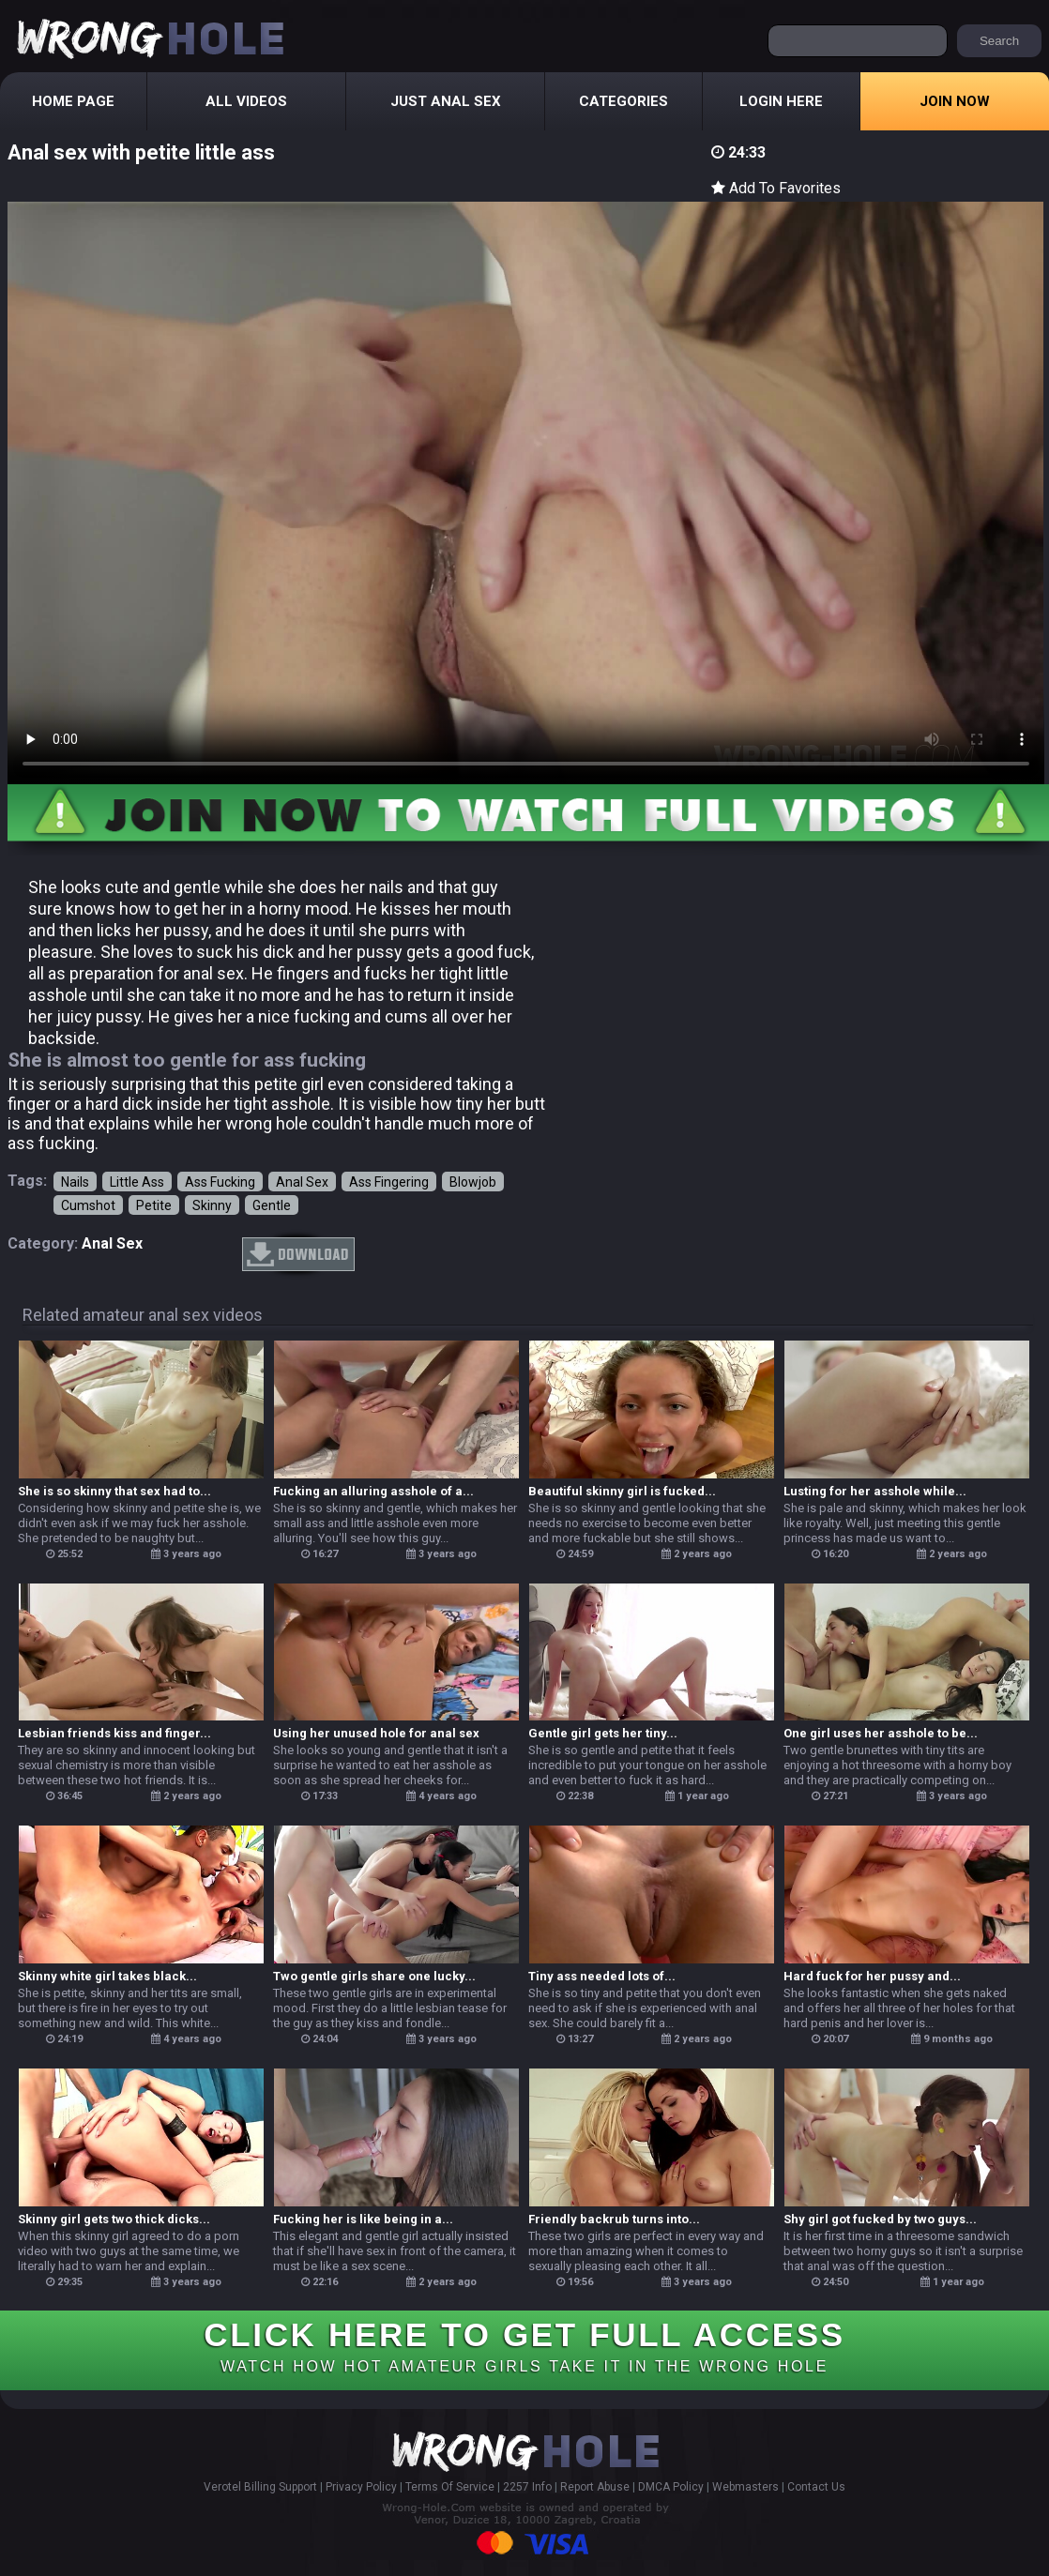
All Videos (246, 101)
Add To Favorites (776, 188)
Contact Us (816, 2486)
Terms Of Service (449, 2486)
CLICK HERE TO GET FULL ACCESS (524, 2345)
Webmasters (745, 2486)
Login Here (781, 101)
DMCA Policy (671, 2486)
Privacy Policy (361, 2486)
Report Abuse (595, 2486)
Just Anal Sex (445, 101)
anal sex (112, 1243)
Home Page (73, 101)
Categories (623, 101)
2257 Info (527, 2486)
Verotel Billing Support (260, 2486)
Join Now (955, 101)
